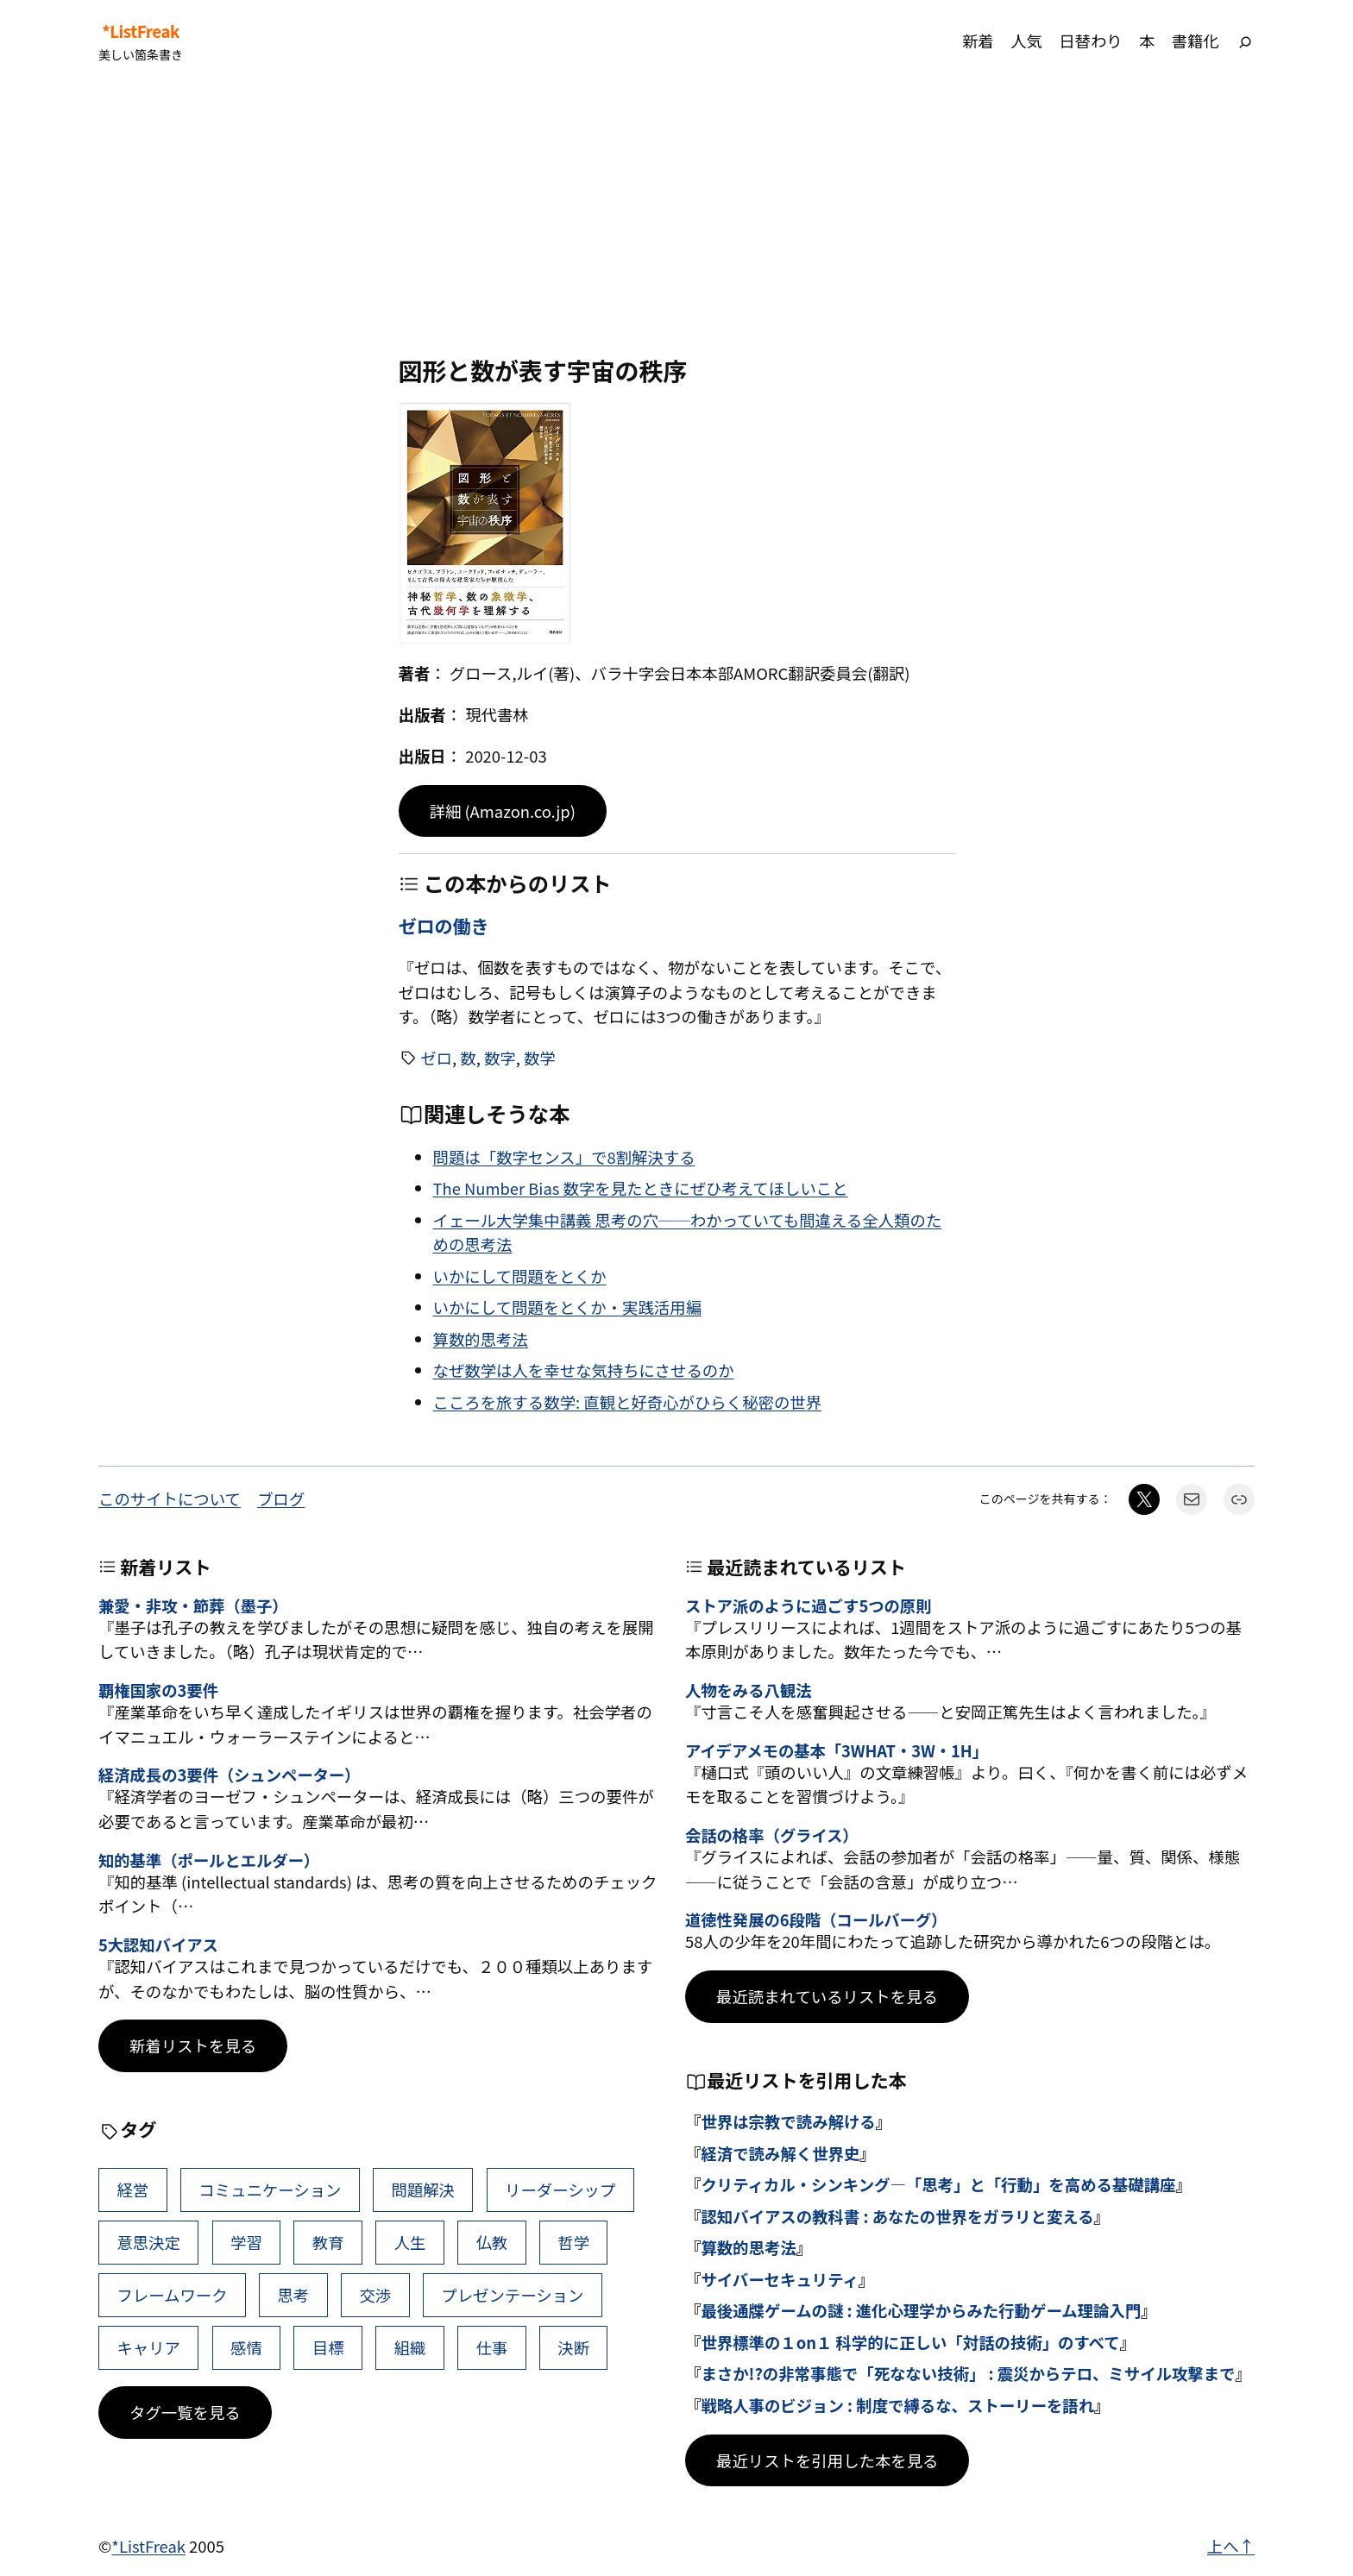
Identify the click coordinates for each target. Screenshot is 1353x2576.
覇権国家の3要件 (158, 1690)
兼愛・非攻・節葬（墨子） (193, 1605)
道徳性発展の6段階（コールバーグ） (816, 1919)
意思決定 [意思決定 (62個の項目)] (148, 2242)
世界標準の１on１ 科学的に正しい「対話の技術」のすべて (910, 2342)
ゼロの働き (444, 926)
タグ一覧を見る (185, 2412)
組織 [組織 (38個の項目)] (410, 2347)
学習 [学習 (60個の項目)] (246, 2242)
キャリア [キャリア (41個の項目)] (148, 2347)
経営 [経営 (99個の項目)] (132, 2189)
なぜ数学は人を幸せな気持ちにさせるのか (583, 1370)
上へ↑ (1231, 2546)
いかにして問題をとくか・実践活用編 (567, 1307)
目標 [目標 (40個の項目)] (328, 2347)
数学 (540, 1057)
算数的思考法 (480, 1339)
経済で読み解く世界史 (780, 2153)
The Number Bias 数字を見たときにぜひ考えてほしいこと (640, 1188)
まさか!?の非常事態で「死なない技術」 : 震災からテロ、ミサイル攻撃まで (968, 2373)
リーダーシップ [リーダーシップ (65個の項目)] (560, 2189)
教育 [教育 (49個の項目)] (328, 2242)
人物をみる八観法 (748, 1690)
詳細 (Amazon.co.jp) (503, 811)
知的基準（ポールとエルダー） (208, 1859)
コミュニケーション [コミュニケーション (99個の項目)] (269, 2189)
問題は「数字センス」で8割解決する (564, 1157)
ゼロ (436, 1057)
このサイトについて (169, 1498)
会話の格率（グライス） (772, 1834)
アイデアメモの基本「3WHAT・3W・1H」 (836, 1750)
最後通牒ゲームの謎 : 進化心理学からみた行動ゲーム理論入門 (921, 2310)
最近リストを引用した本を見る (827, 2460)
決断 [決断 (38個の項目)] (573, 2347)
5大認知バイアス (158, 1944)
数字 (500, 1057)
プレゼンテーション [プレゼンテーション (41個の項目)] (512, 2295)
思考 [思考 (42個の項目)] (294, 2295)
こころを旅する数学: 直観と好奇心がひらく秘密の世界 (627, 1402)
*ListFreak (140, 31)
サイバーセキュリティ (779, 2279)
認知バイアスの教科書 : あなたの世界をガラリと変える (897, 2216)
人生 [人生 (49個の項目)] (410, 2242)
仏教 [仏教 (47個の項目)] (491, 2242)
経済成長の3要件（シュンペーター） (229, 1774)
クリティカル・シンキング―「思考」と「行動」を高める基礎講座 (938, 2184)
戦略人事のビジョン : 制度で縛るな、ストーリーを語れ (897, 2405)
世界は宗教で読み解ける (788, 2121)
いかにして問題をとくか (520, 1276)
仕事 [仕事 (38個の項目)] (491, 2347)
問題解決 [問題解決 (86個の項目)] (423, 2189)
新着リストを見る (192, 2045)
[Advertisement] (676, 219)
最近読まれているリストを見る (827, 1996)
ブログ (281, 1498)
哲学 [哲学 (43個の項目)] (573, 2242)
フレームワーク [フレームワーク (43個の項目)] (171, 2295)
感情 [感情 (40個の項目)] (246, 2347)
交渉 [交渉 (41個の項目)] (375, 2295)
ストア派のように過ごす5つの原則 (808, 1605)
